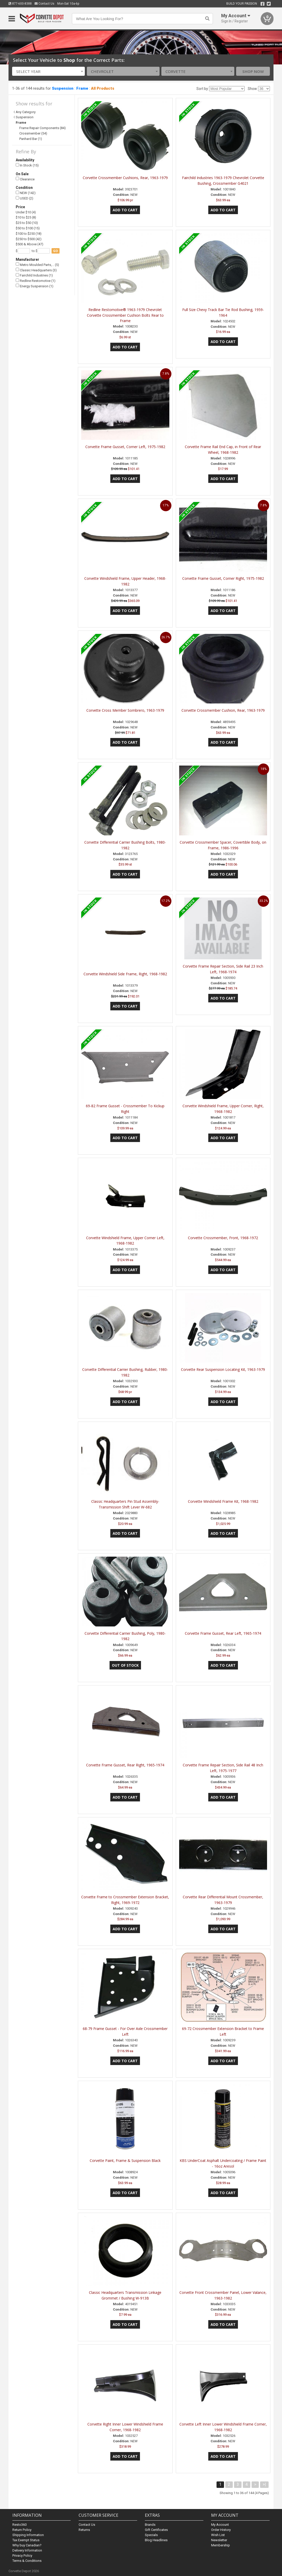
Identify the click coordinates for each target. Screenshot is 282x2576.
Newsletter (219, 2540)
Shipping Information (28, 2535)
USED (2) (24, 198)
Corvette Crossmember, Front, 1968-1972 (223, 1237)
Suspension (62, 88)
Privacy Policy (22, 2555)
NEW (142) (26, 193)
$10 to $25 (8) (26, 217)
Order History (221, 2530)
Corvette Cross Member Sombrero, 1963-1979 (125, 710)
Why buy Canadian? (27, 2545)
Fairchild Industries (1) (34, 275)
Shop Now (253, 71)
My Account (220, 2525)
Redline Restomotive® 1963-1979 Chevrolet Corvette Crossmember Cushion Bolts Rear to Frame (125, 315)
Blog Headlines (156, 2540)
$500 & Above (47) (29, 244)
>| (264, 2484)
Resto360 (19, 2525)
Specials (151, 2535)
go (55, 251)
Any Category (26, 112)
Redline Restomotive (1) (35, 281)
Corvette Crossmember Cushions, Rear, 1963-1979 (125, 177)
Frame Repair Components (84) (42, 128)
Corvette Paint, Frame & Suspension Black (125, 2160)
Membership (220, 2545)
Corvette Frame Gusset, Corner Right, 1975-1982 (223, 578)
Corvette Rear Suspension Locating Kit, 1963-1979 (223, 1369)
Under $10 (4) (26, 212)
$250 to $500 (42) (29, 239)
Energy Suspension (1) (34, 286)
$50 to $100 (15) (28, 228)
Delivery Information (27, 2550)
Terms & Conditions (27, 2561)
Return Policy (21, 2530)
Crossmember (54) (33, 133)
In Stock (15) (27, 165)
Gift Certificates (156, 2530)
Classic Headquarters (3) (36, 270)
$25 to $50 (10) (27, 223)
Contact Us (44, 3)
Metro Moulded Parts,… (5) (37, 264)
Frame (82, 88)
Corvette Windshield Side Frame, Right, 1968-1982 (125, 973)
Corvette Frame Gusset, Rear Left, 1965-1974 (223, 1633)
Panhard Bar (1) (30, 139)
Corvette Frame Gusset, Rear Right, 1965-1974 (125, 1765)
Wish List (218, 2535)
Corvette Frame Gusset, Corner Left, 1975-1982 (125, 446)
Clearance (25, 179)
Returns (84, 2530)
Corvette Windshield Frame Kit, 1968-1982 (223, 1501)
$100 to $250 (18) (29, 234)
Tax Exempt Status (25, 2540)
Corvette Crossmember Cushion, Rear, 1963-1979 (223, 710)
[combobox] (48, 71)
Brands (150, 2525)
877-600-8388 (20, 3)
